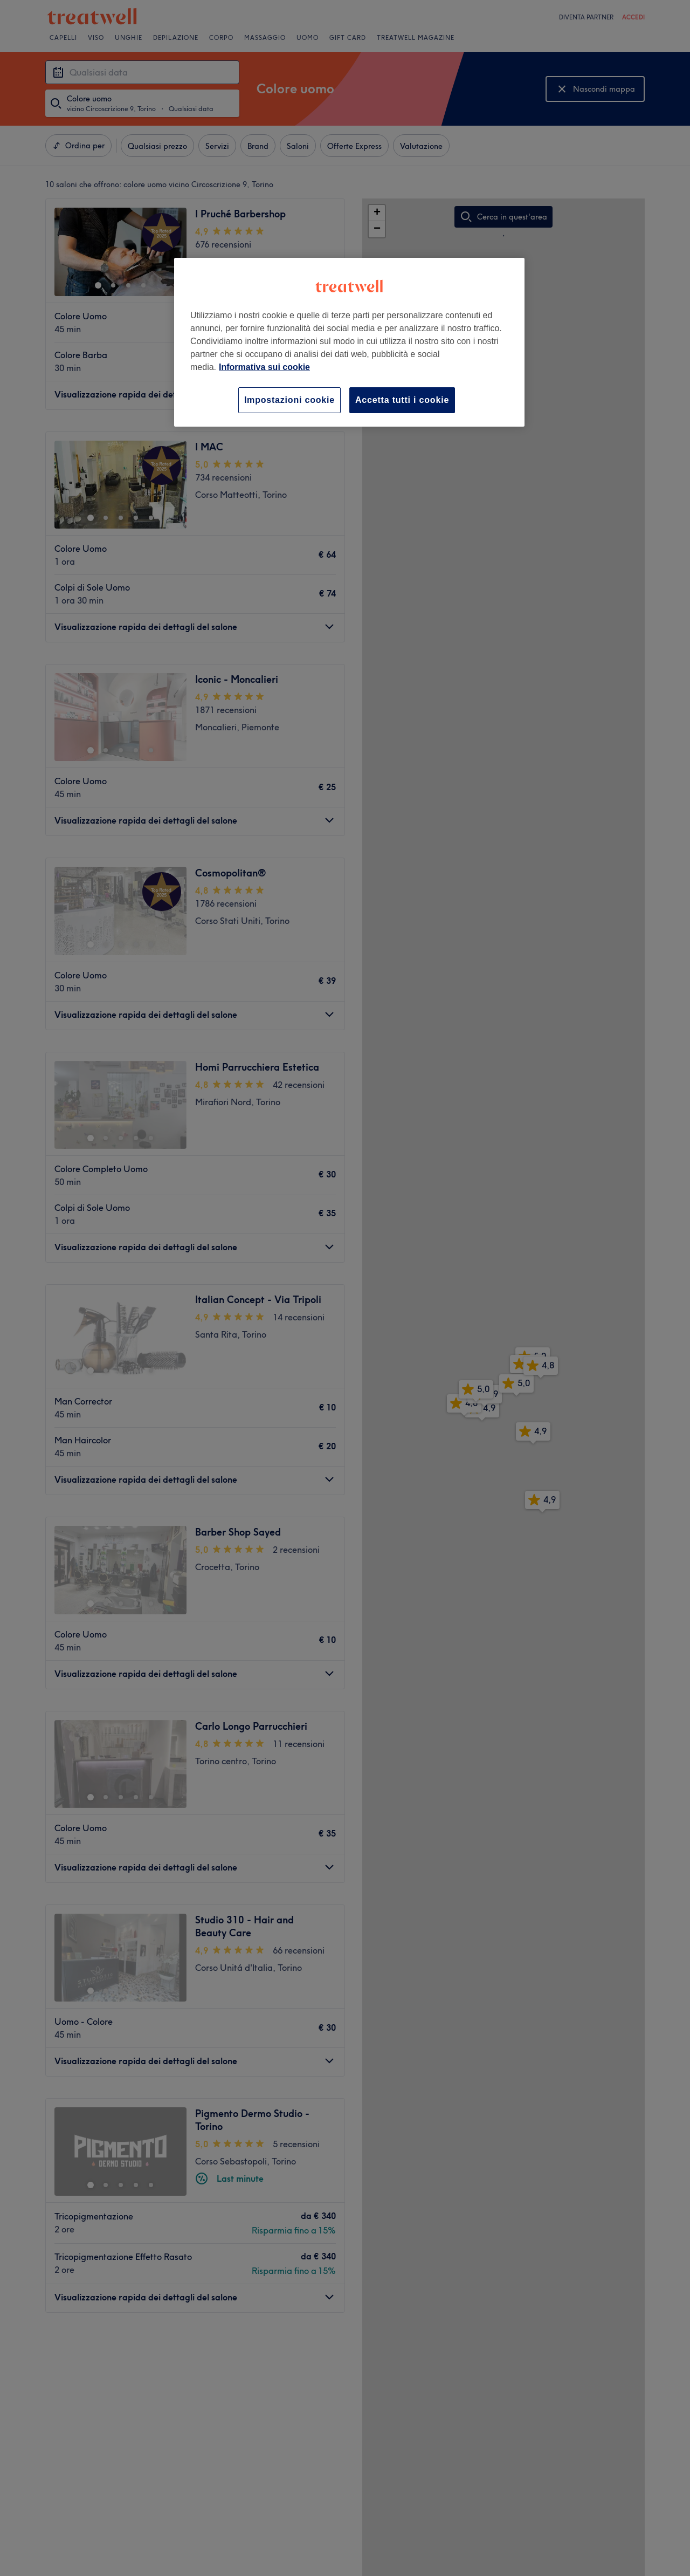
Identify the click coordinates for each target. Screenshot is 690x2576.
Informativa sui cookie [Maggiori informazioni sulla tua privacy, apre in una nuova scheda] (264, 367)
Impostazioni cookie (289, 400)
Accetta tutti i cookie (402, 400)
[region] (349, 342)
